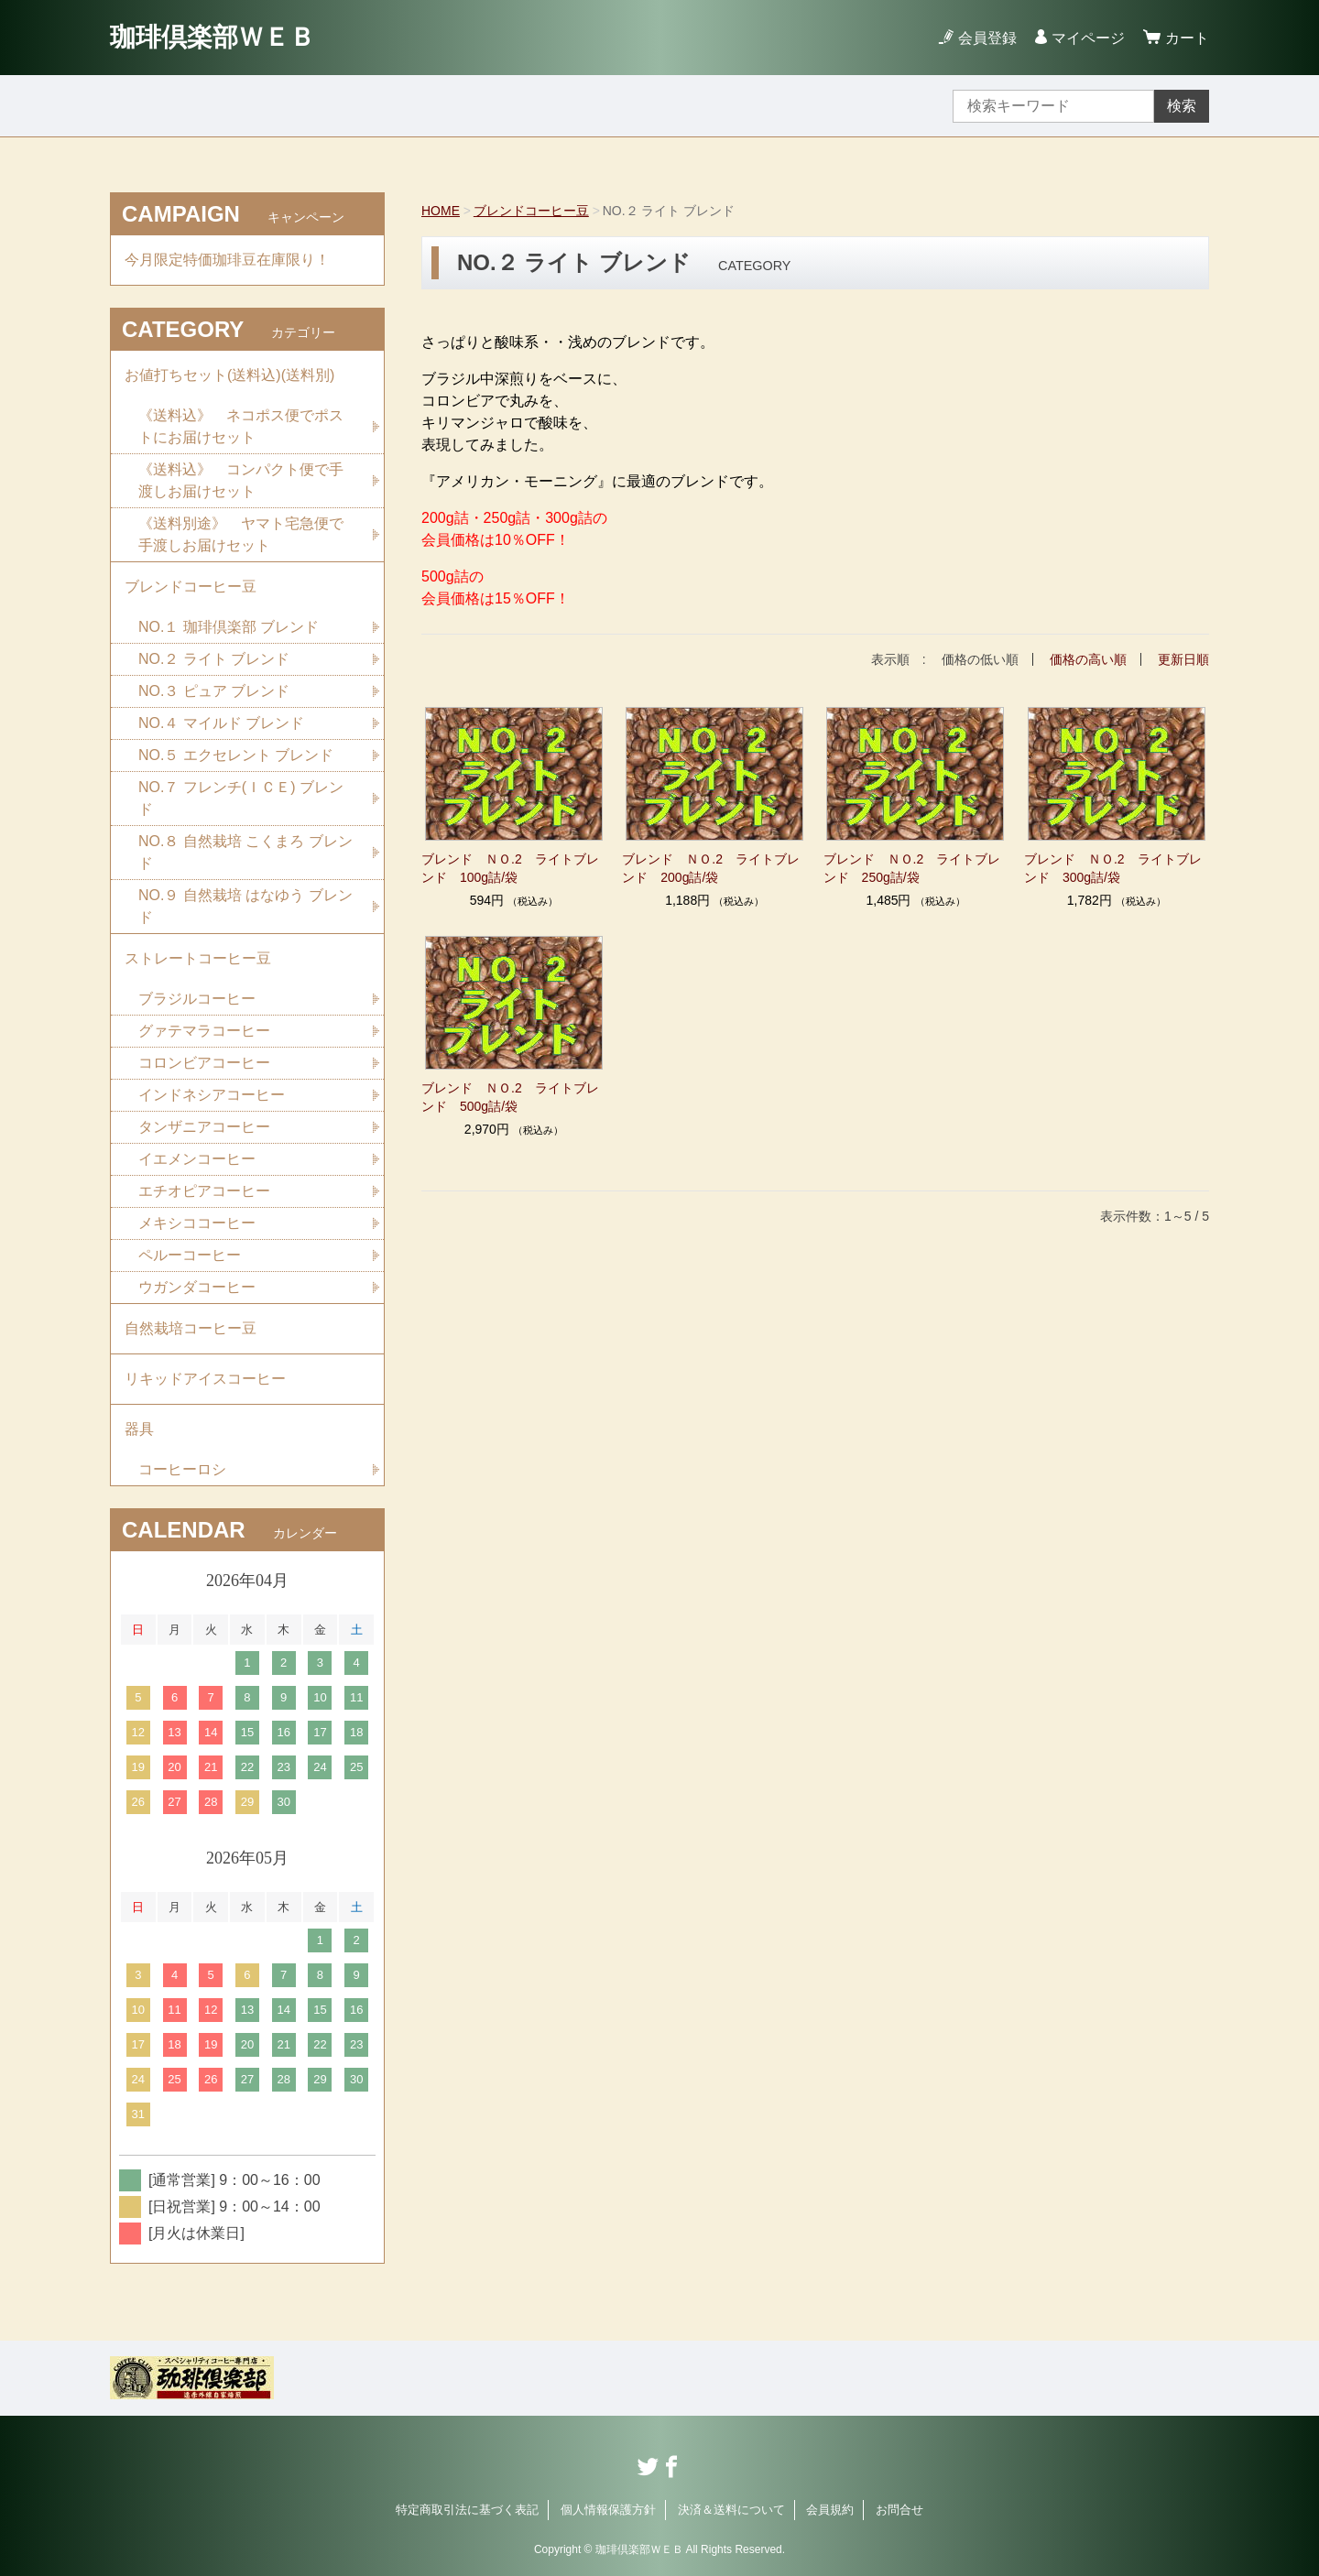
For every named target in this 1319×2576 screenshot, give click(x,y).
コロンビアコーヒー (204, 1063)
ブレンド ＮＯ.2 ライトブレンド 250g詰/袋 (912, 868)
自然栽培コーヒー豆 (190, 1328)
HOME (440, 210)
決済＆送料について (731, 2509)
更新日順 (1183, 659)
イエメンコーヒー (197, 1159)
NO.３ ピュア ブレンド (213, 691)
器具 (139, 1429)
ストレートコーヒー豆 (198, 958)
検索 (1181, 106)
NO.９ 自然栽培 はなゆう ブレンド (245, 906)
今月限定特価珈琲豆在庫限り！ (227, 259)
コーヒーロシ (182, 1469)
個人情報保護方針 (608, 2509)
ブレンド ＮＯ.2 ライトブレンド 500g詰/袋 (510, 1097)
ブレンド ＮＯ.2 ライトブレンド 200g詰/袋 (711, 868)
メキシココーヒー (197, 1223)
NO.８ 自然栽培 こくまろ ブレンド (245, 852)
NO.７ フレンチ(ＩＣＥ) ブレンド (240, 798)
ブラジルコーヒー (197, 998)
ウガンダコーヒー (197, 1287)
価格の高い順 (1088, 659)
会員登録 (987, 38)
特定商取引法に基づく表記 (467, 2509)
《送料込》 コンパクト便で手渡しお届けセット (240, 480)
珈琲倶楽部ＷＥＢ (212, 37)
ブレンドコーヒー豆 (531, 210)
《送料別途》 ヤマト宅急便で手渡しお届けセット (240, 534)
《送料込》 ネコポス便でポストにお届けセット (240, 426)
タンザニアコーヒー (204, 1127)
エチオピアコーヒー (204, 1191)
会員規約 (830, 2509)
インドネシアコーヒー (211, 1095)
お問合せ (899, 2509)
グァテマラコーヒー (204, 1030)
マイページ (1088, 38)
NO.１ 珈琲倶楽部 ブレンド (228, 627)
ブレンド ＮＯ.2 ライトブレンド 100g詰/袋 (510, 868)
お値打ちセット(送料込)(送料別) (229, 375)
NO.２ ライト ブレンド (213, 659)
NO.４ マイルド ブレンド (221, 723)
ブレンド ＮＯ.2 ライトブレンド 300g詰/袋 (1113, 868)
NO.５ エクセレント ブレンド (235, 755)
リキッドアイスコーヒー (205, 1378)
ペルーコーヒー (189, 1255)
